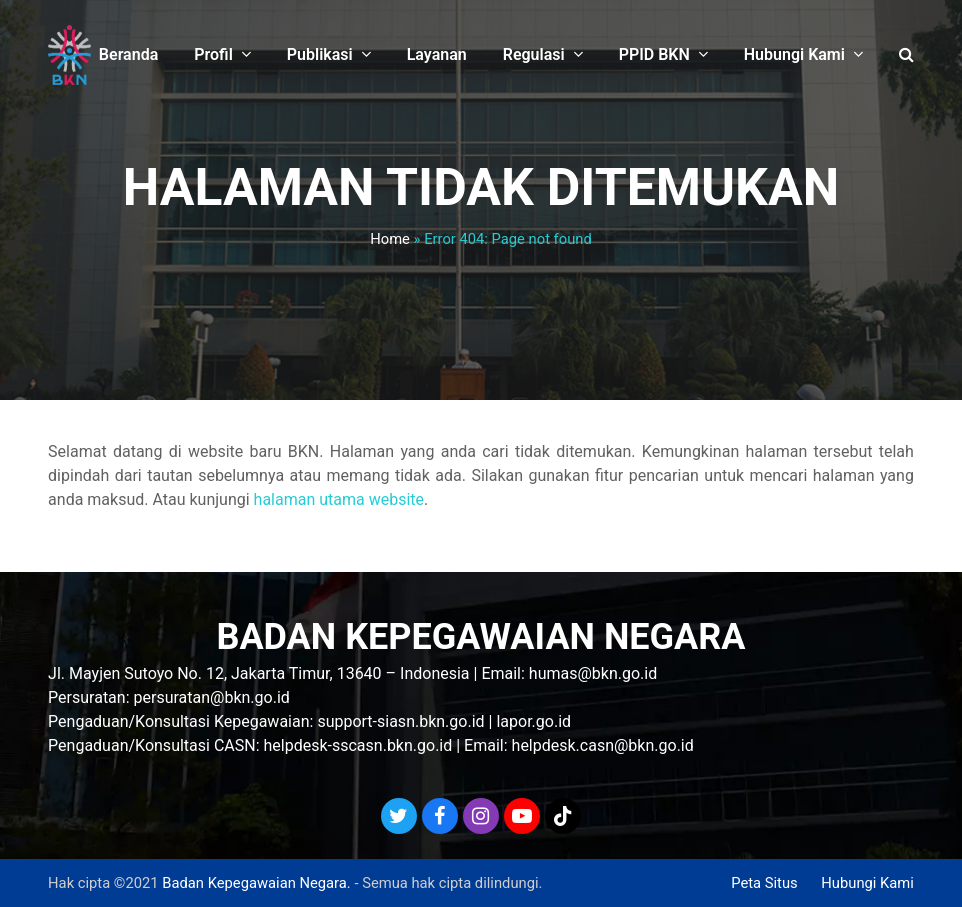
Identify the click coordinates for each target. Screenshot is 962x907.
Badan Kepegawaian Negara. (256, 883)
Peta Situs (764, 883)
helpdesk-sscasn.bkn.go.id (358, 745)
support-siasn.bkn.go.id (400, 721)
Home (390, 239)
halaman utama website (339, 499)
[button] (906, 55)
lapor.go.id (533, 721)
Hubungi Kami (867, 883)
